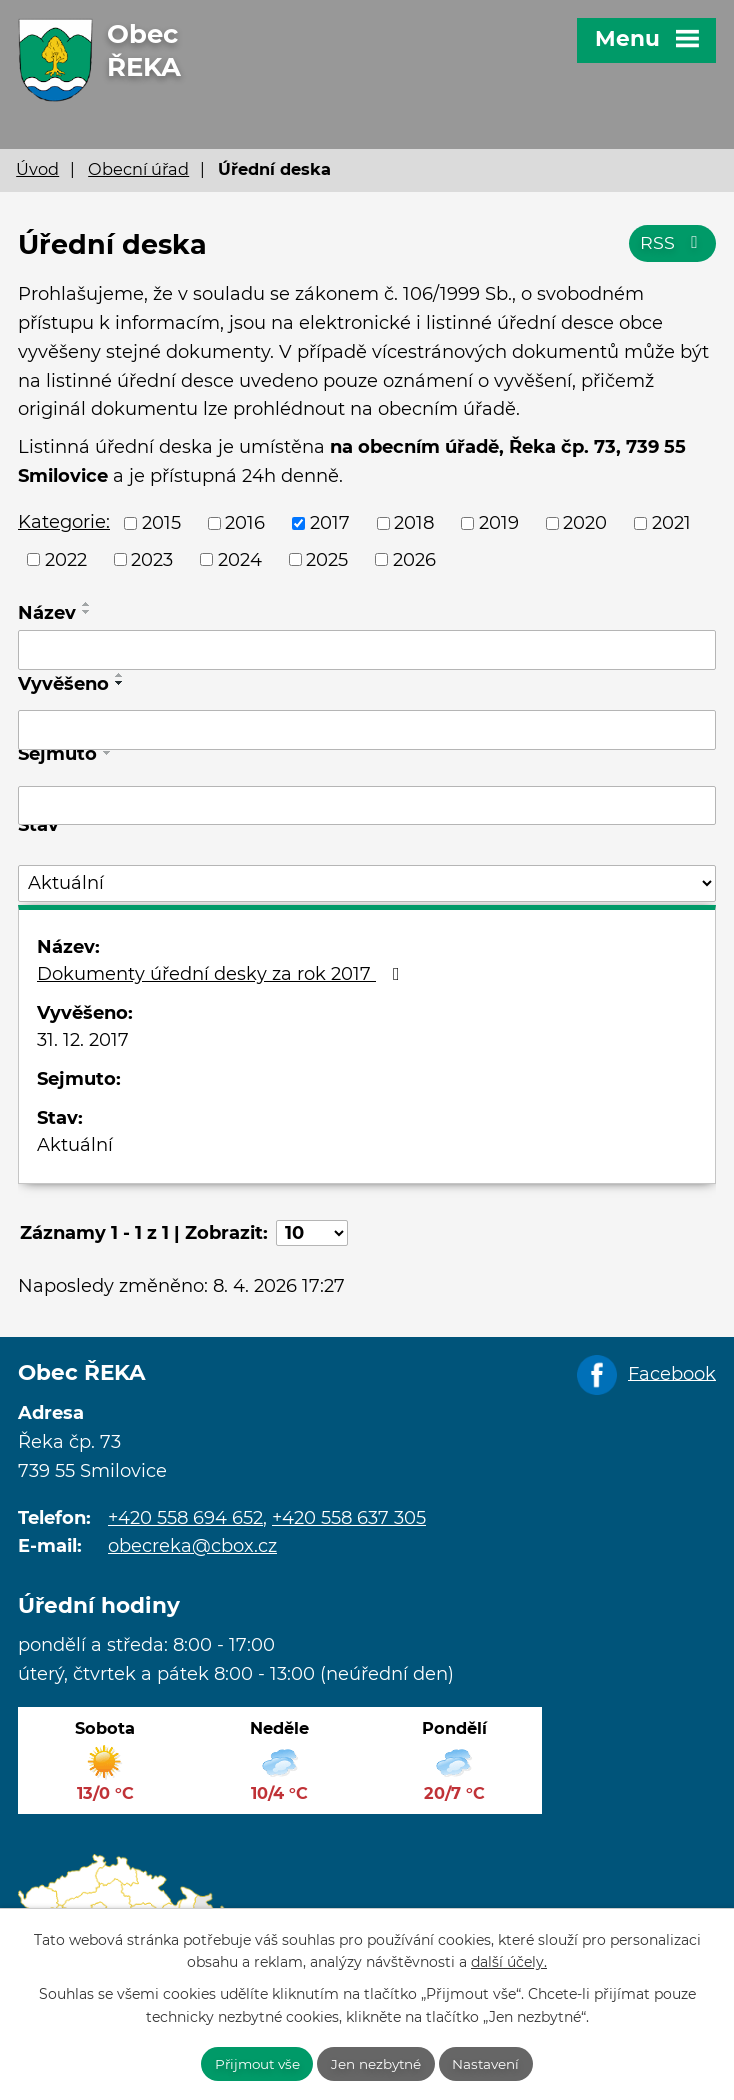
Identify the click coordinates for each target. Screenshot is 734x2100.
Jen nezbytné (378, 2063)
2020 (585, 523)
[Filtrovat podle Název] (367, 650)
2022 (66, 559)
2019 (499, 523)
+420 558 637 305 (349, 1518)
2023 (152, 559)
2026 (414, 559)
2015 (161, 523)
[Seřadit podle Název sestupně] (87, 612)
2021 (671, 523)
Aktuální (75, 1145)
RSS (672, 246)
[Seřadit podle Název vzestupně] (87, 604)
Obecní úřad (138, 169)
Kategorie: (64, 522)
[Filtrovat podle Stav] (367, 883)
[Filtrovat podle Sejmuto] (367, 806)
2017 (330, 523)
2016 (245, 523)
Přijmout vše (255, 2063)
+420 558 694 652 (185, 1518)
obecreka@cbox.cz (192, 1546)
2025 (327, 559)
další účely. (509, 1961)
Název (47, 613)
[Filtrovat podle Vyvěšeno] (367, 730)
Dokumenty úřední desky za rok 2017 (222, 974)
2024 (240, 559)
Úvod (37, 169)
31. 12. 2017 (83, 1040)
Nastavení (490, 2063)
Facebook (672, 1373)
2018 (414, 523)
